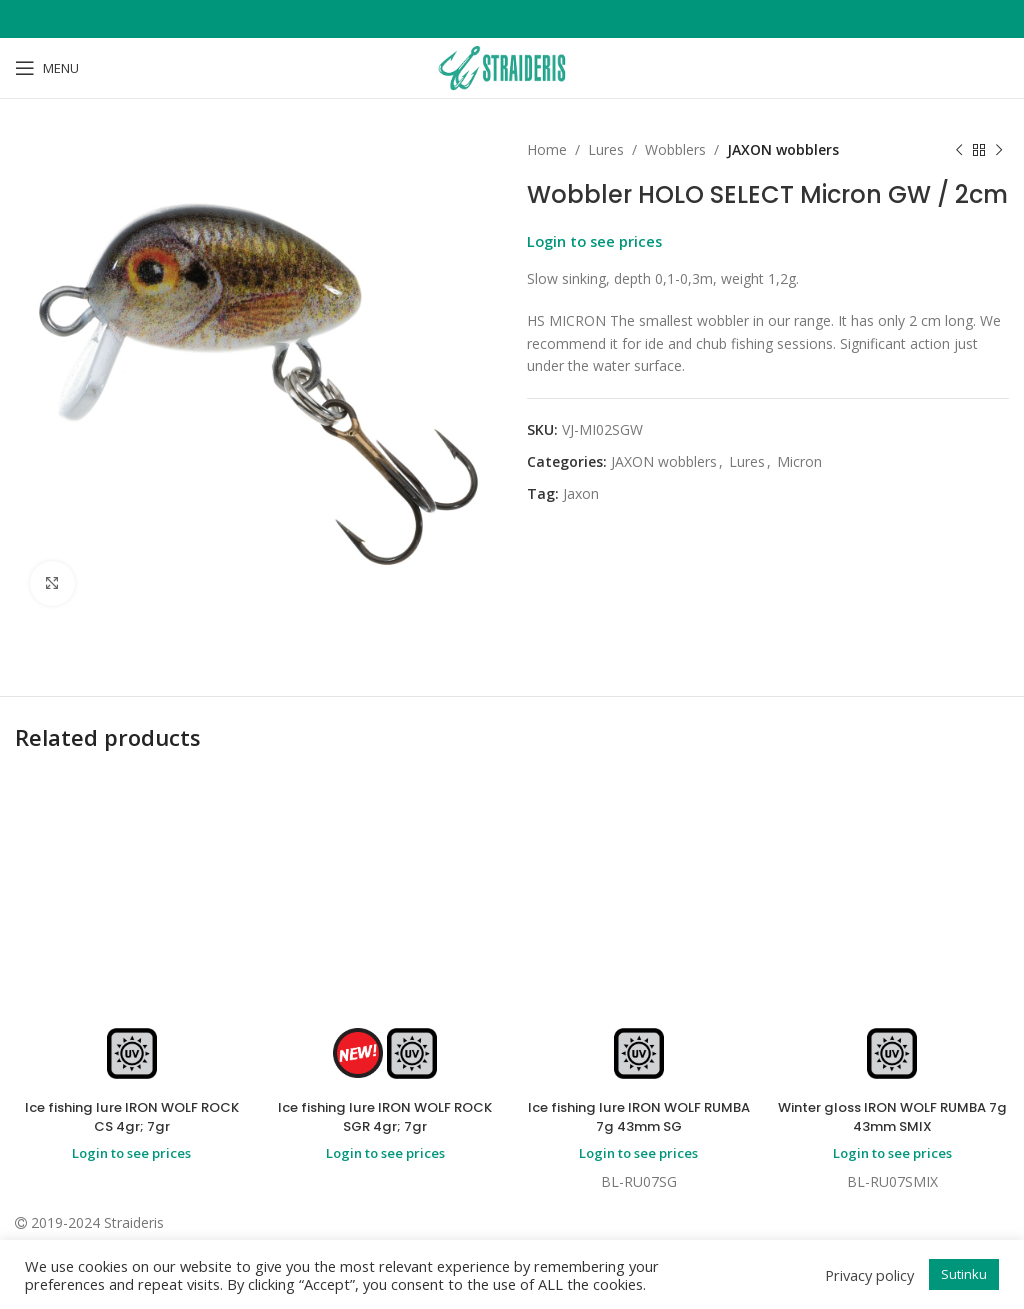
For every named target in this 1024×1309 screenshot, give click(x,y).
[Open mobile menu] (47, 68)
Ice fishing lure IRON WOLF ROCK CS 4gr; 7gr (131, 1117)
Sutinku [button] (964, 1274)
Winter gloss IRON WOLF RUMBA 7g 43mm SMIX (892, 1117)
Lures (606, 149)
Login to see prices (594, 241)
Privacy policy (869, 1275)
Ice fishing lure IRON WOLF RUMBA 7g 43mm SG (639, 1117)
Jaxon (581, 493)
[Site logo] (512, 66)
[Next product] (999, 150)
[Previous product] (959, 150)
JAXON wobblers (783, 149)
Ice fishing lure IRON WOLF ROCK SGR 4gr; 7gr (385, 1117)
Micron (799, 461)
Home (547, 149)
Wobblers (675, 149)
